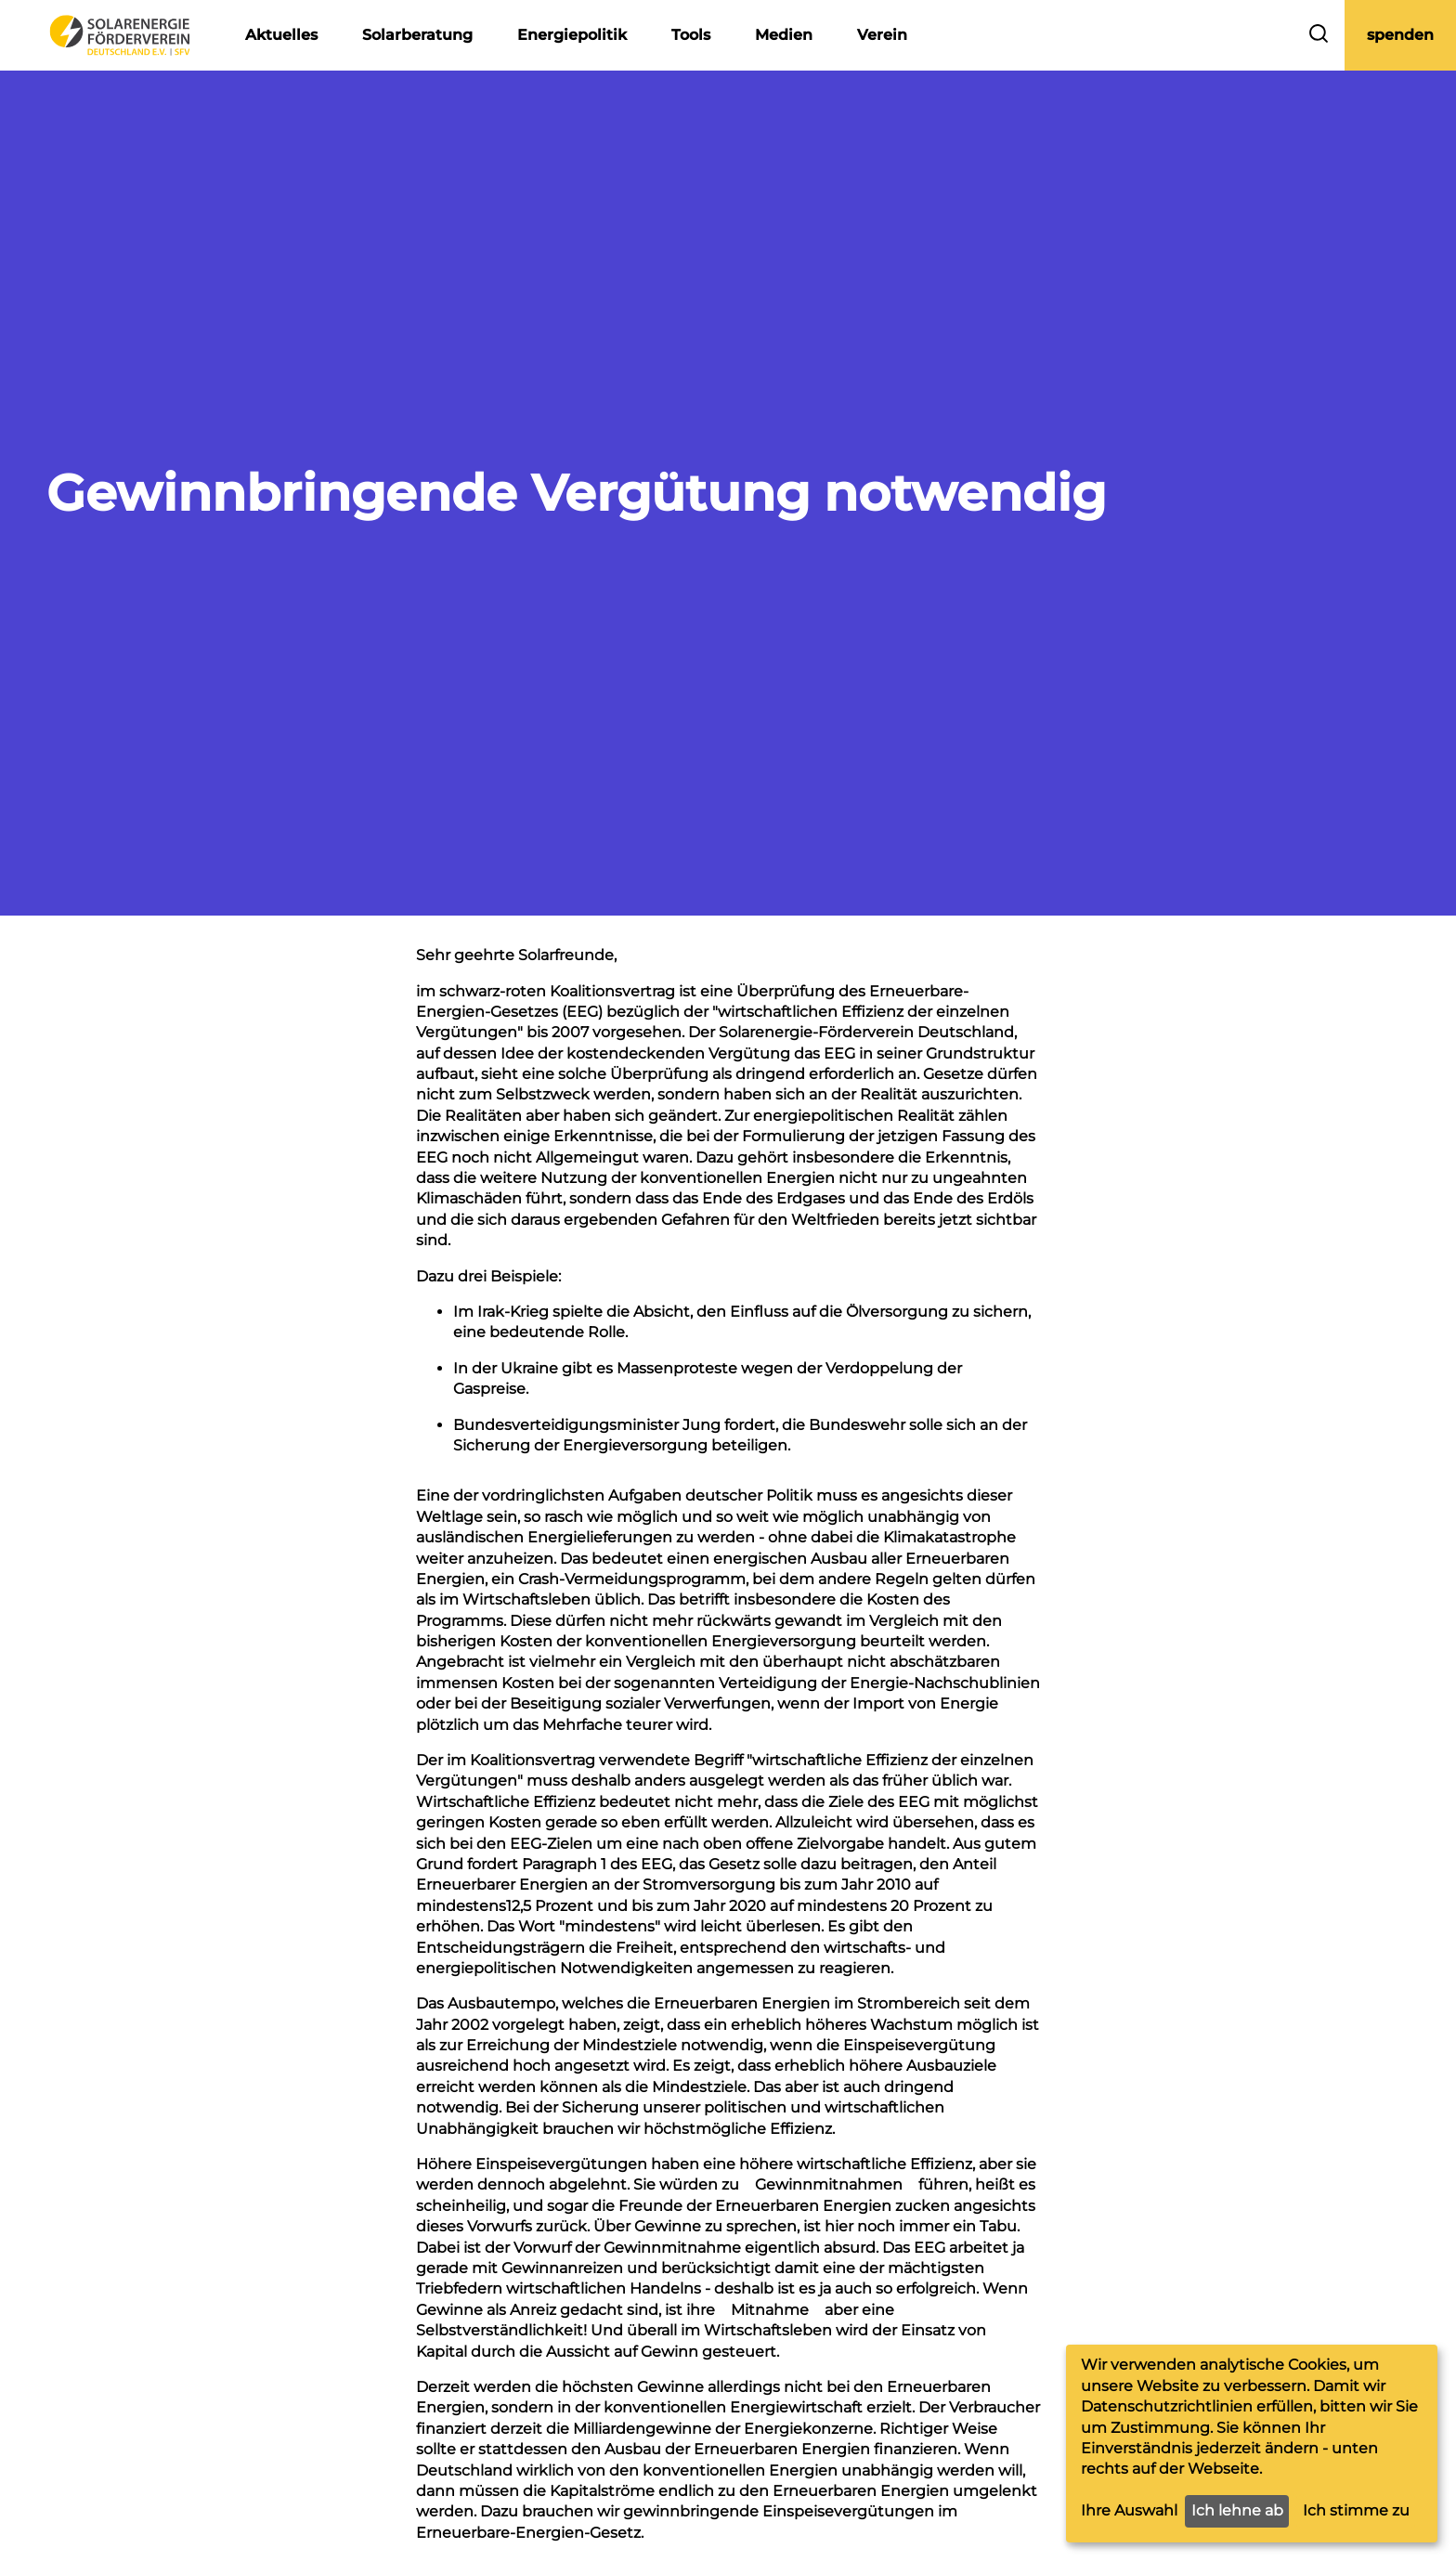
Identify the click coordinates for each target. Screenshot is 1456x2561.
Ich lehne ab (1237, 2510)
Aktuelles (281, 35)
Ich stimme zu (1356, 2510)
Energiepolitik (572, 35)
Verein (882, 35)
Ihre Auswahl (1129, 2510)
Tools (690, 35)
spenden (1400, 35)
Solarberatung (417, 35)
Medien (783, 35)
